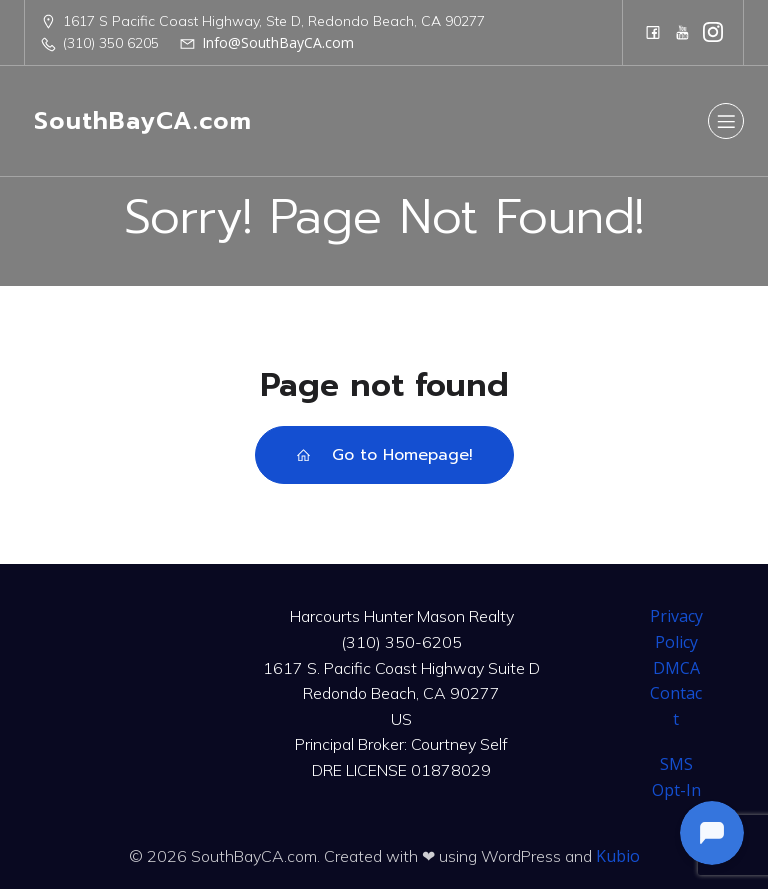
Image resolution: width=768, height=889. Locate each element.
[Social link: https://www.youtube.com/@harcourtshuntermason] (683, 32)
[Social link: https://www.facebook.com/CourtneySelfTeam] (653, 32)
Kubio (618, 856)
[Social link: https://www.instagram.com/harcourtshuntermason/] (713, 32)
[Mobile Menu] (726, 121)
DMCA (676, 668)
